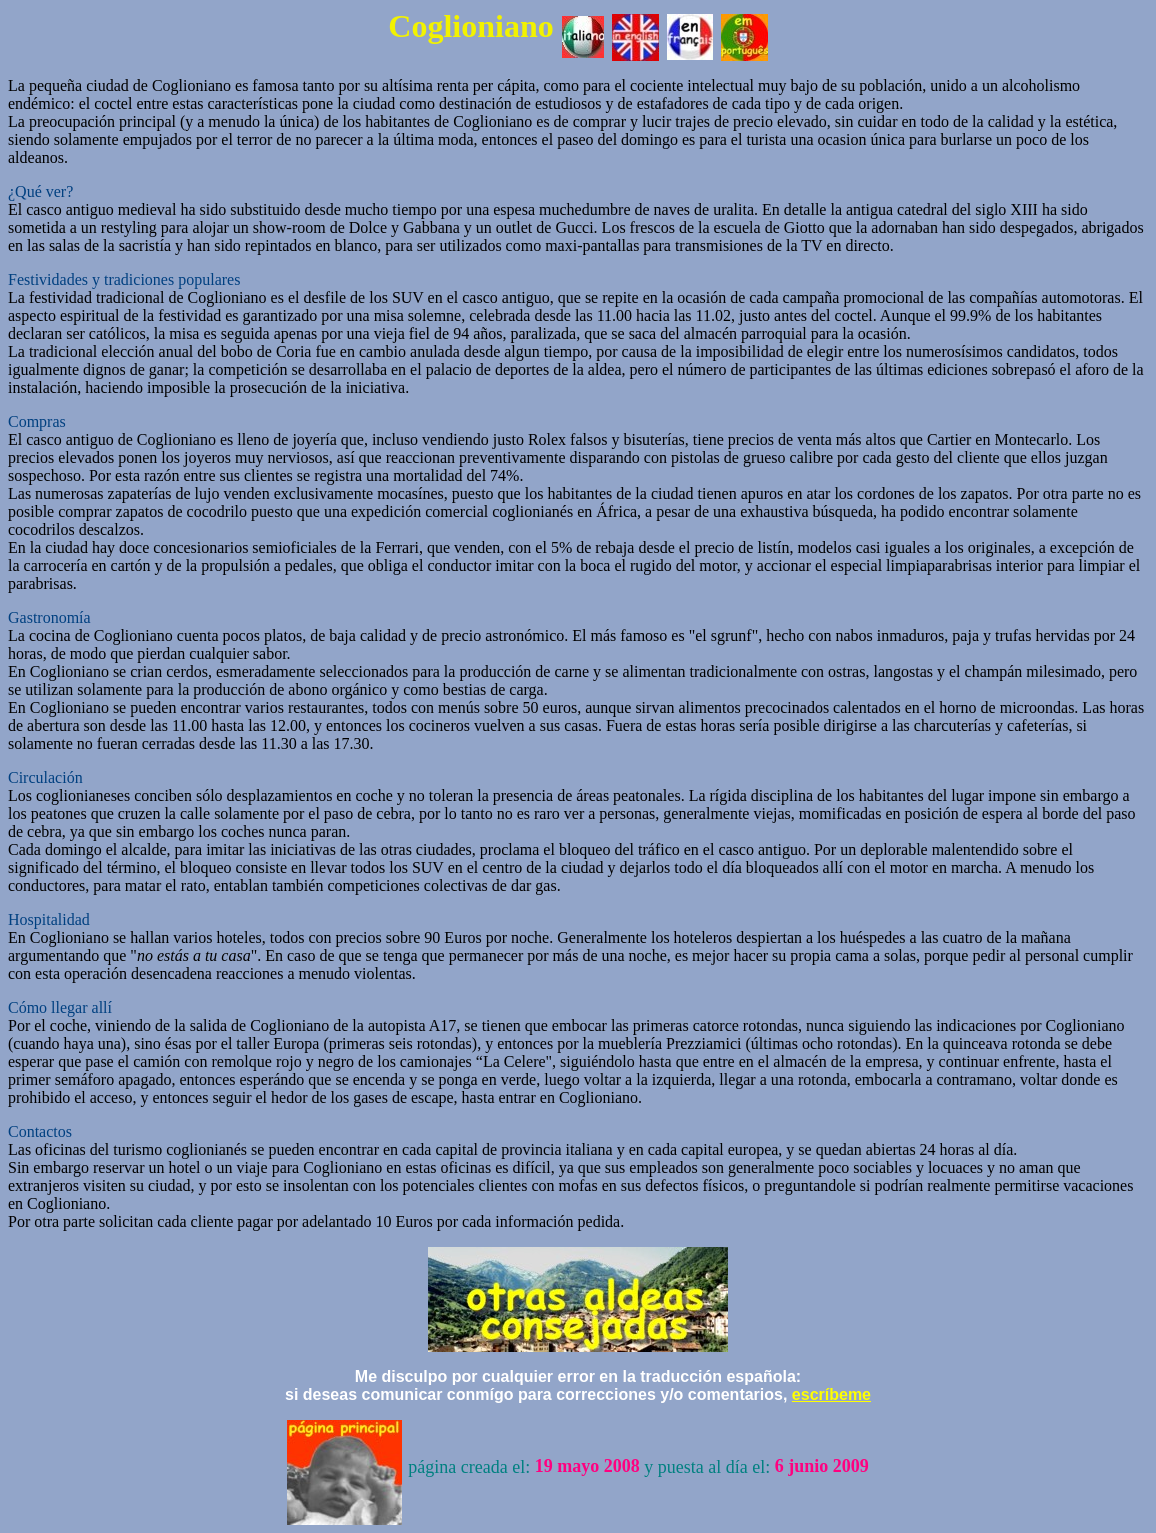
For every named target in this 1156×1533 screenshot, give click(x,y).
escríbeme (831, 1394)
